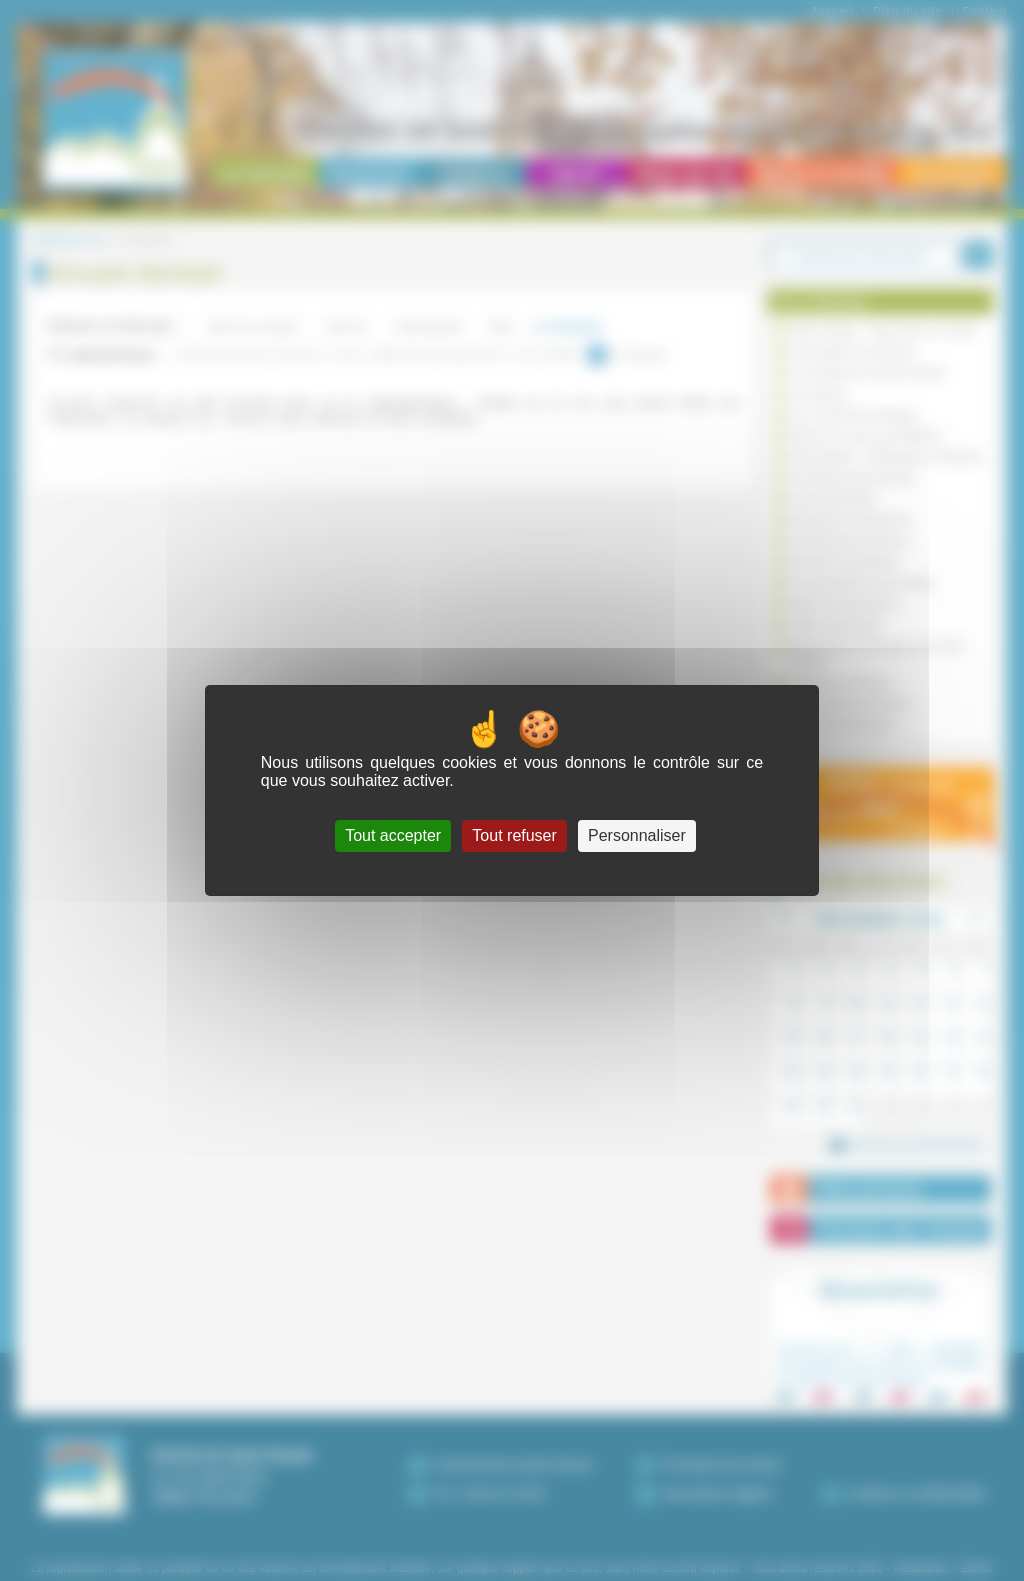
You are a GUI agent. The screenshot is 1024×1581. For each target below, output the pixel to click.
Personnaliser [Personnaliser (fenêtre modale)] (637, 835)
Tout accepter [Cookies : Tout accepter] (393, 835)
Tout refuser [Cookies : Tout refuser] (514, 835)
